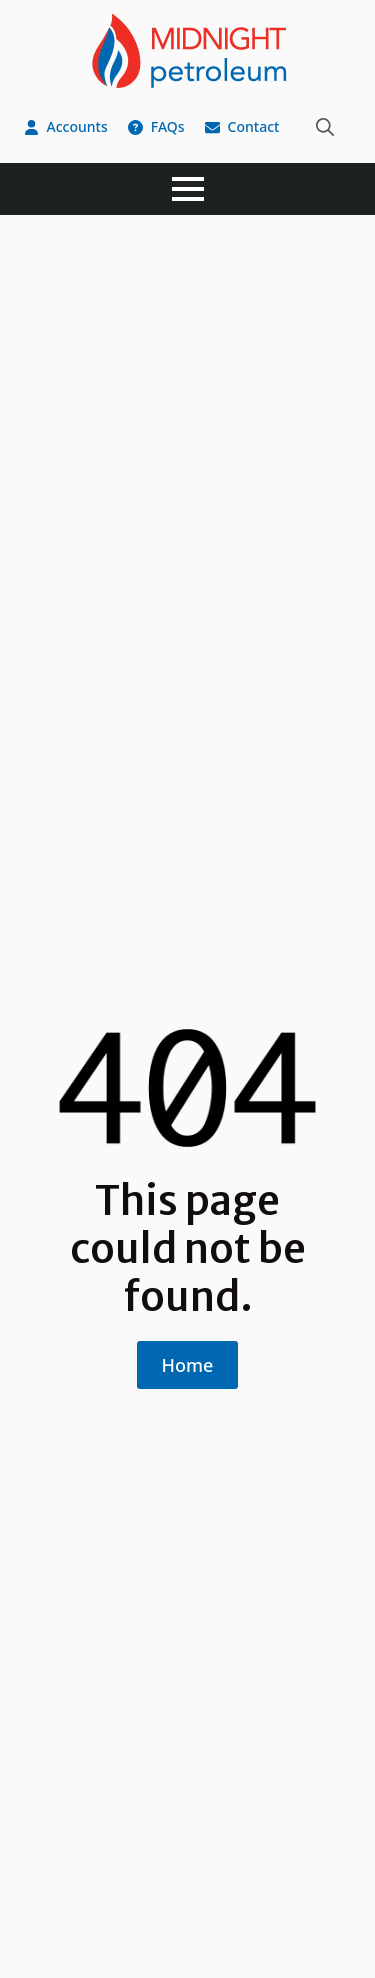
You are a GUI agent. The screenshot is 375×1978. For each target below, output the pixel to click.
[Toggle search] (325, 127)
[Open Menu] (188, 189)
